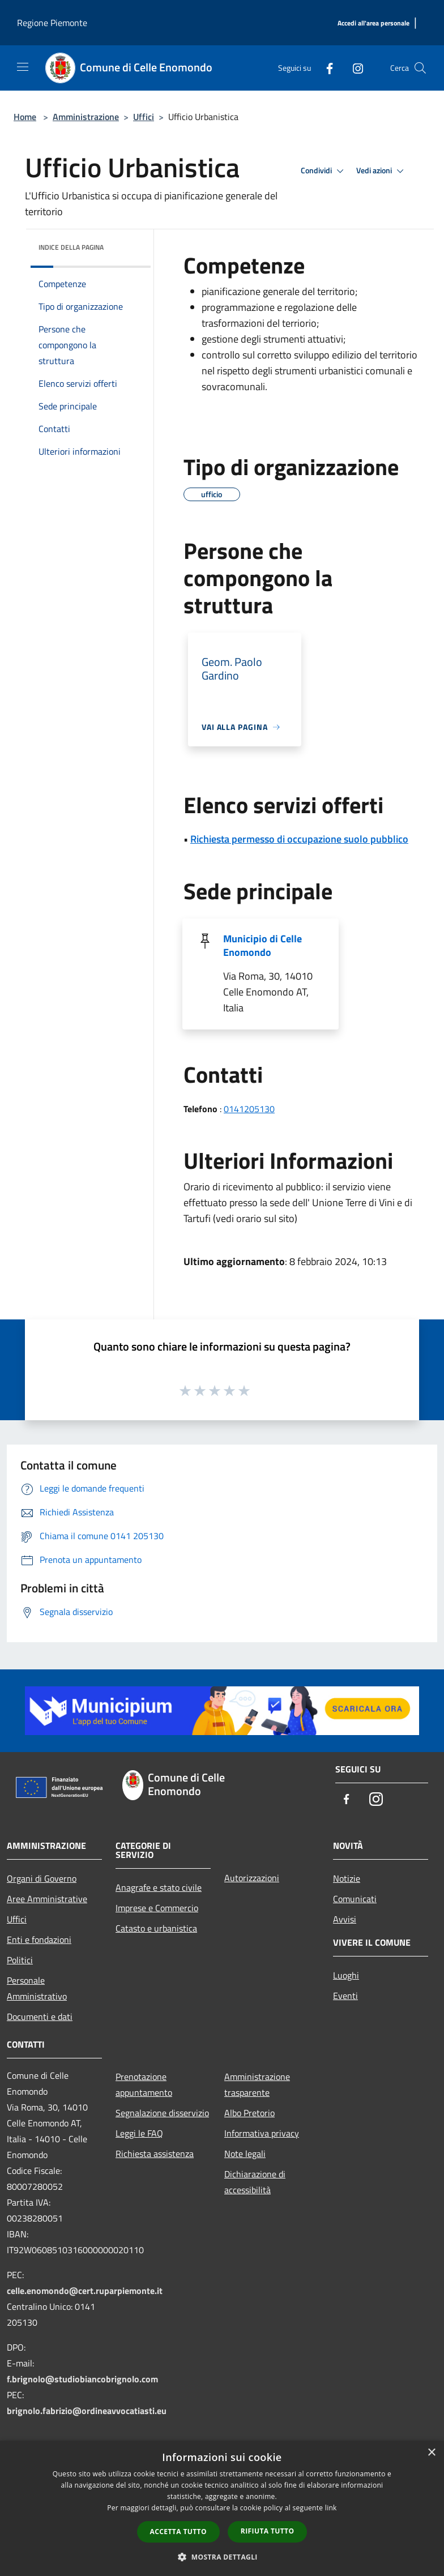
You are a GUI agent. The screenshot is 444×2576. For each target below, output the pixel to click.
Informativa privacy (261, 2133)
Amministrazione (86, 116)
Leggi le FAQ (139, 2133)
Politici (20, 1960)
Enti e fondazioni (39, 1939)
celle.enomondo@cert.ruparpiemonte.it (85, 2290)
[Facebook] (325, 67)
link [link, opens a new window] (331, 2508)
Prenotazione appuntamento (144, 2084)
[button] (222, 2556)
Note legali (245, 2153)
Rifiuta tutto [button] (267, 2531)
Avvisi (344, 1919)
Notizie (346, 1878)
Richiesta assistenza (155, 2153)
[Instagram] (353, 67)
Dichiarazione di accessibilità (254, 2182)
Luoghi (346, 1975)
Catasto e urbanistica (156, 1928)
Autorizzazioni (251, 1878)
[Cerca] (420, 68)
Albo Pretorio (249, 2113)
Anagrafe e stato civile (159, 1887)
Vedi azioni (381, 171)
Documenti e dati (39, 2016)
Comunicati (355, 1899)
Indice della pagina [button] (71, 247)
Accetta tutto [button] (178, 2531)
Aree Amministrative (47, 1899)
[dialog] (222, 2508)
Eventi (345, 1995)
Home (25, 116)
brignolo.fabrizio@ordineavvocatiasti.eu (86, 2410)
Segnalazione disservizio (162, 2113)
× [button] (431, 2453)
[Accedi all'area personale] (373, 23)
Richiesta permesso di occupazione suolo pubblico (299, 839)
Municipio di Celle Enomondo (262, 945)
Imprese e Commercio (157, 1908)
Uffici (143, 116)
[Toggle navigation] (22, 67)
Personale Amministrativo (37, 1988)
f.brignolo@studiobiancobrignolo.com (82, 2379)
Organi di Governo (41, 1878)
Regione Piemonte (52, 22)
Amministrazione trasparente (257, 2084)
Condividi (324, 171)
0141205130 (249, 1109)
